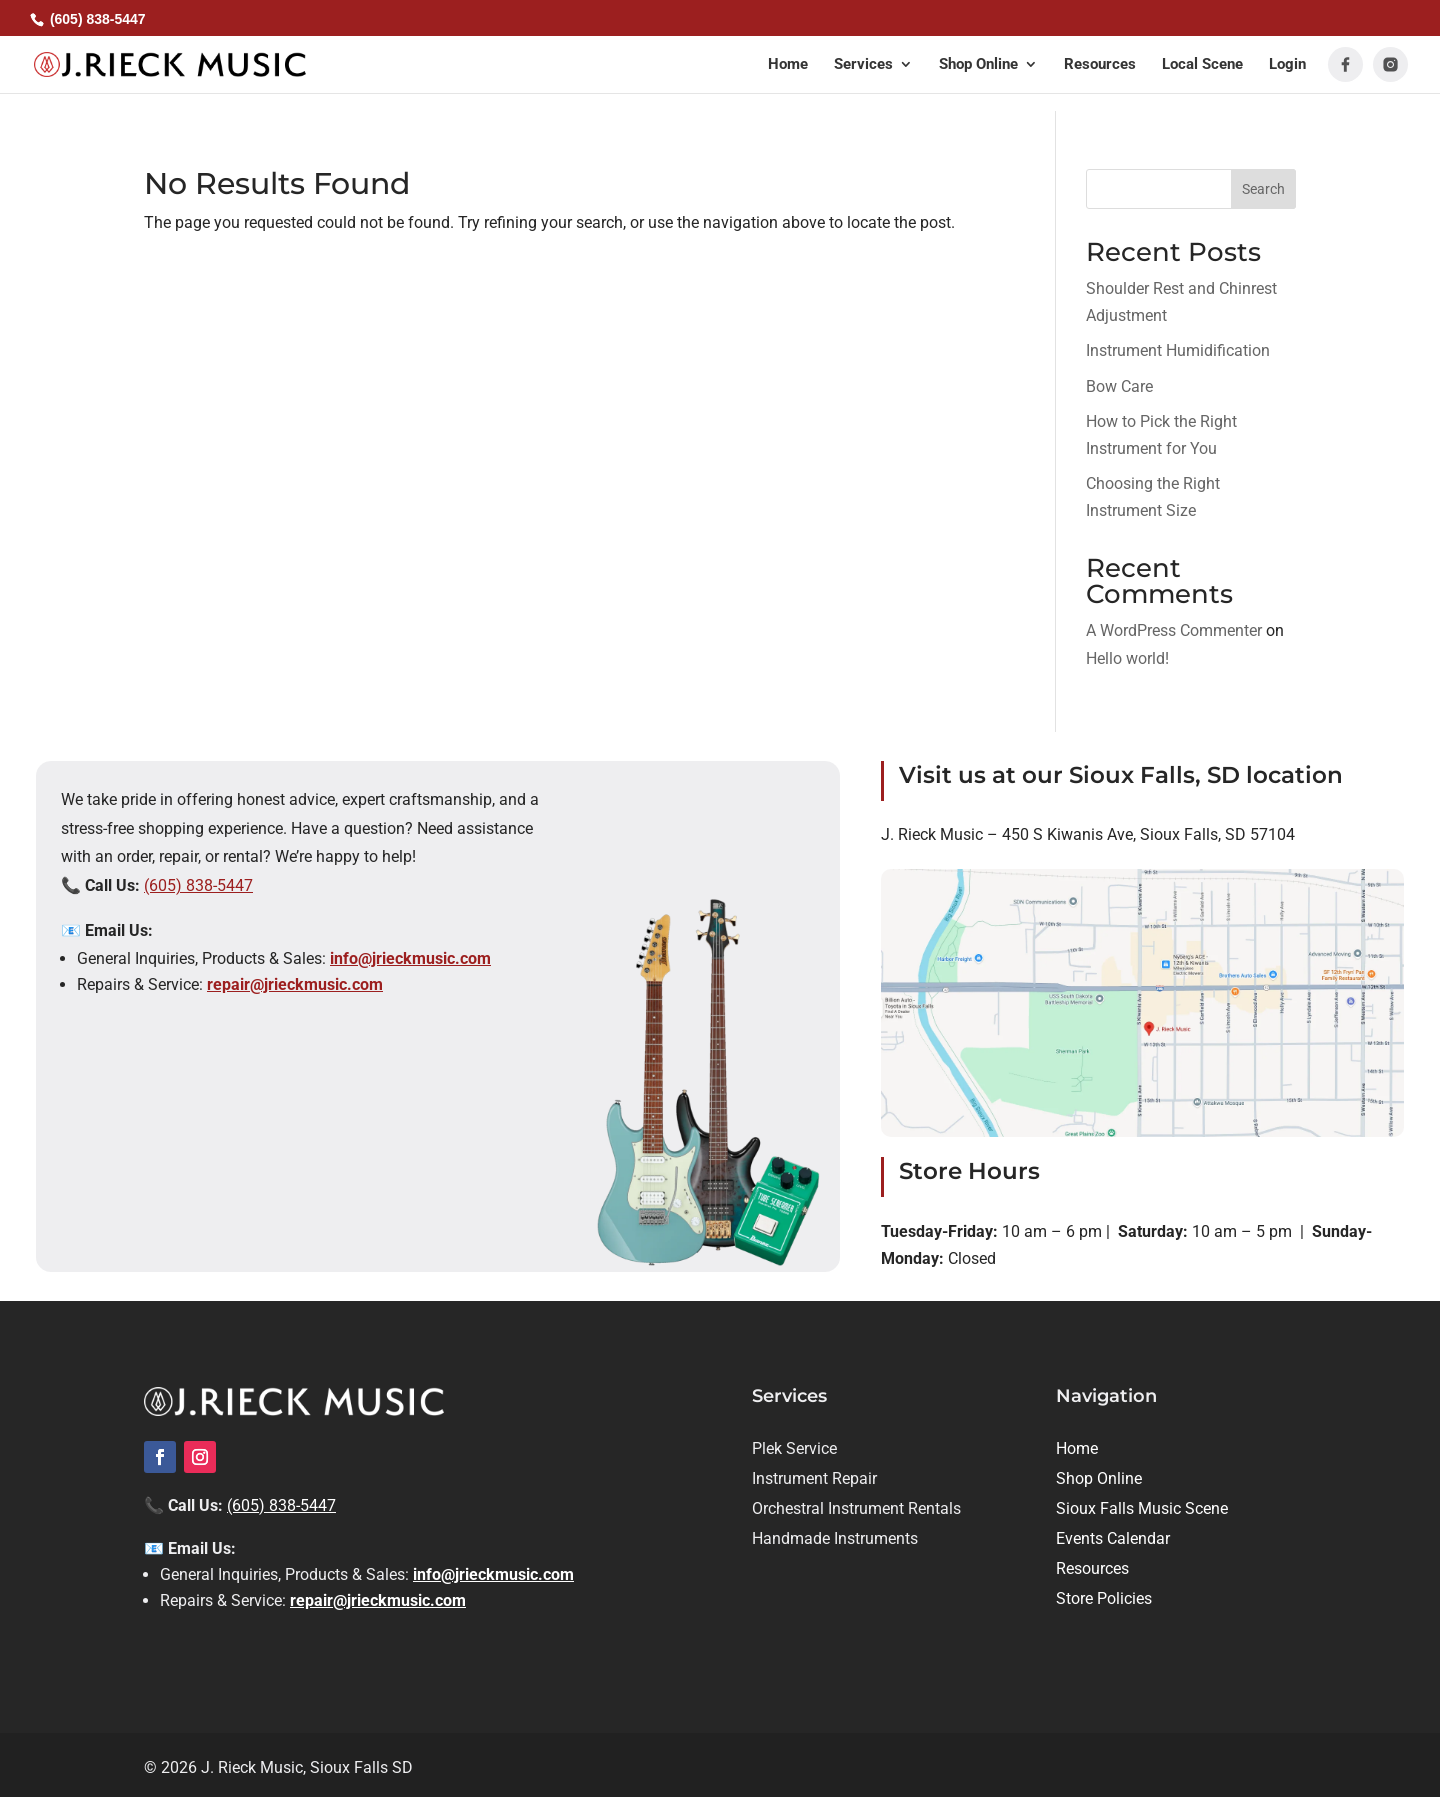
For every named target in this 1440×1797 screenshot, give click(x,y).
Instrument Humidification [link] (1178, 350)
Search (1263, 189)
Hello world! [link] (1127, 658)
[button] (873, 77)
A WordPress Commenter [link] (1174, 630)
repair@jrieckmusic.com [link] (295, 984)
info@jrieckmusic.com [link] (410, 958)
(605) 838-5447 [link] (198, 885)
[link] (174, 64)
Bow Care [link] (1119, 386)
